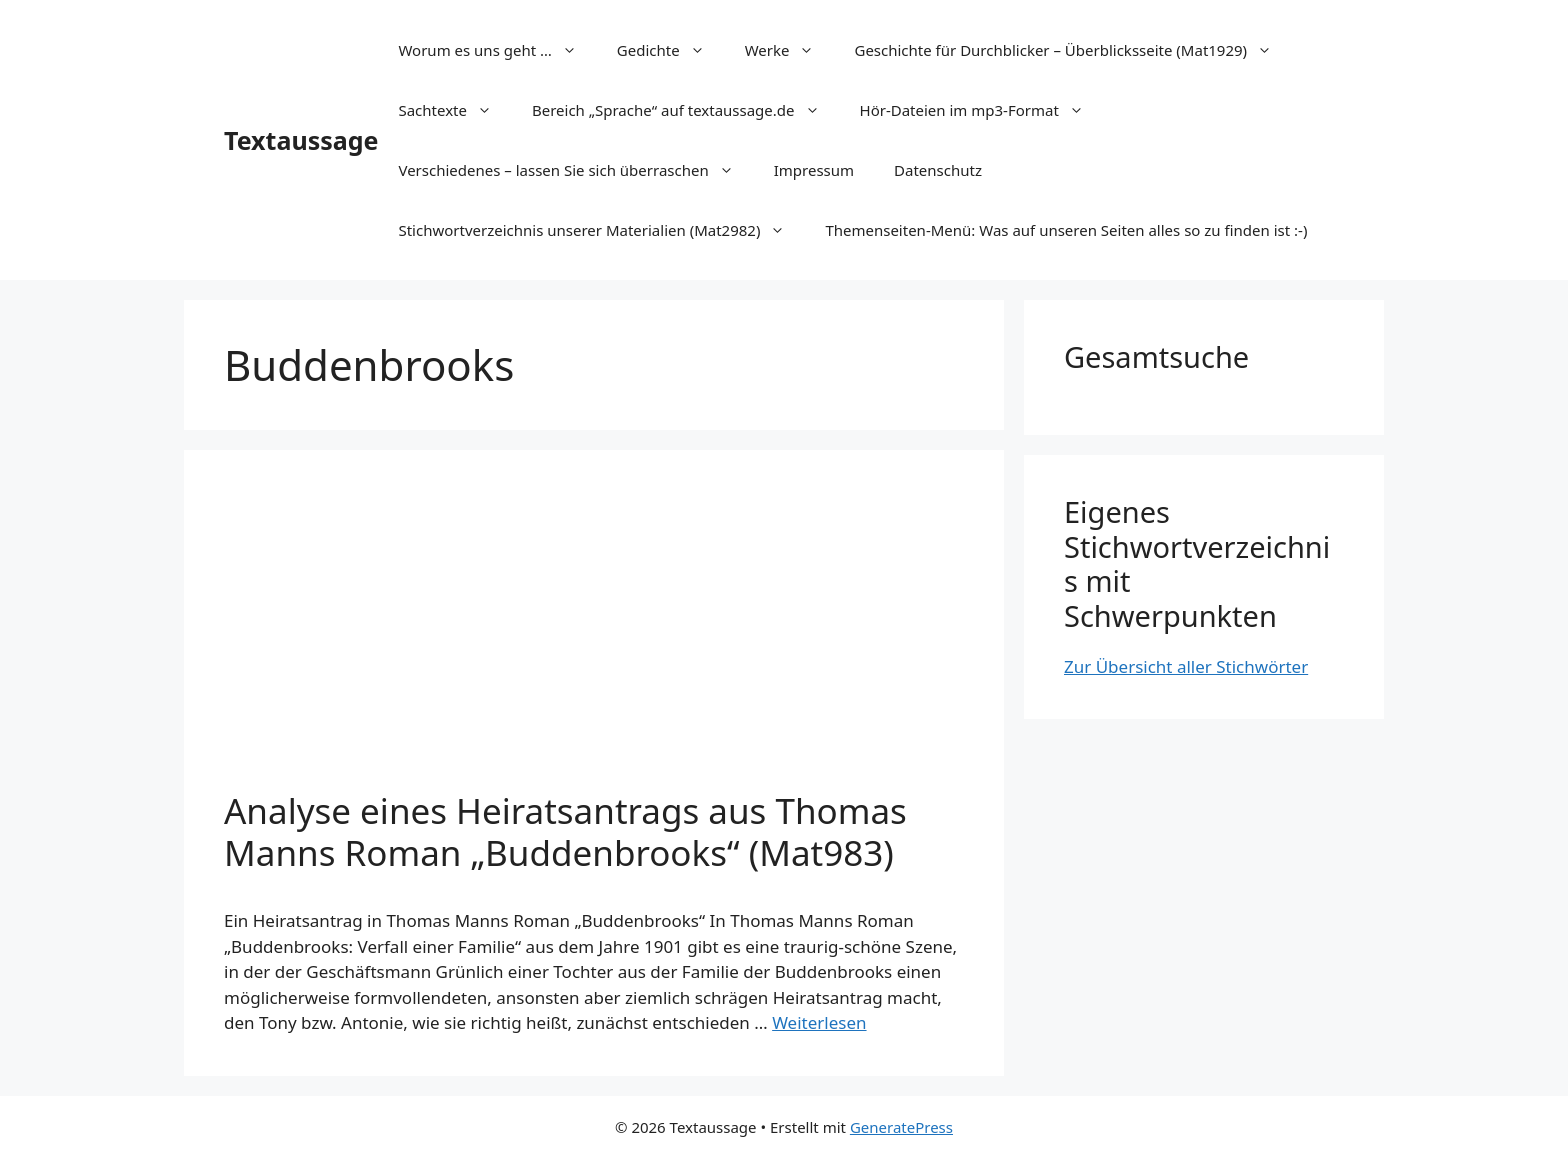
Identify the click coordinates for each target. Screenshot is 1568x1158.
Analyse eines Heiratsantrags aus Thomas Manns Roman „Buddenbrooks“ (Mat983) (565, 831)
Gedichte (671, 50)
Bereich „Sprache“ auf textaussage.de (686, 110)
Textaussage (301, 140)
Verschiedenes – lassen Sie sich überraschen (575, 170)
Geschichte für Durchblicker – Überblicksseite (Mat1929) (1073, 50)
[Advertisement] (594, 640)
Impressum (814, 170)
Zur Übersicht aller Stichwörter (1186, 666)
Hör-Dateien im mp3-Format (982, 110)
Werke (790, 50)
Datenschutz (938, 170)
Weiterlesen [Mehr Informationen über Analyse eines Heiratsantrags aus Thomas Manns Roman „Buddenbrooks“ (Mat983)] (819, 1022)
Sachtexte (455, 110)
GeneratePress (901, 1127)
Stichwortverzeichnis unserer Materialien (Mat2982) (601, 230)
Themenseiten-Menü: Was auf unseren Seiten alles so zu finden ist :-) (1066, 230)
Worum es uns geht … (497, 50)
